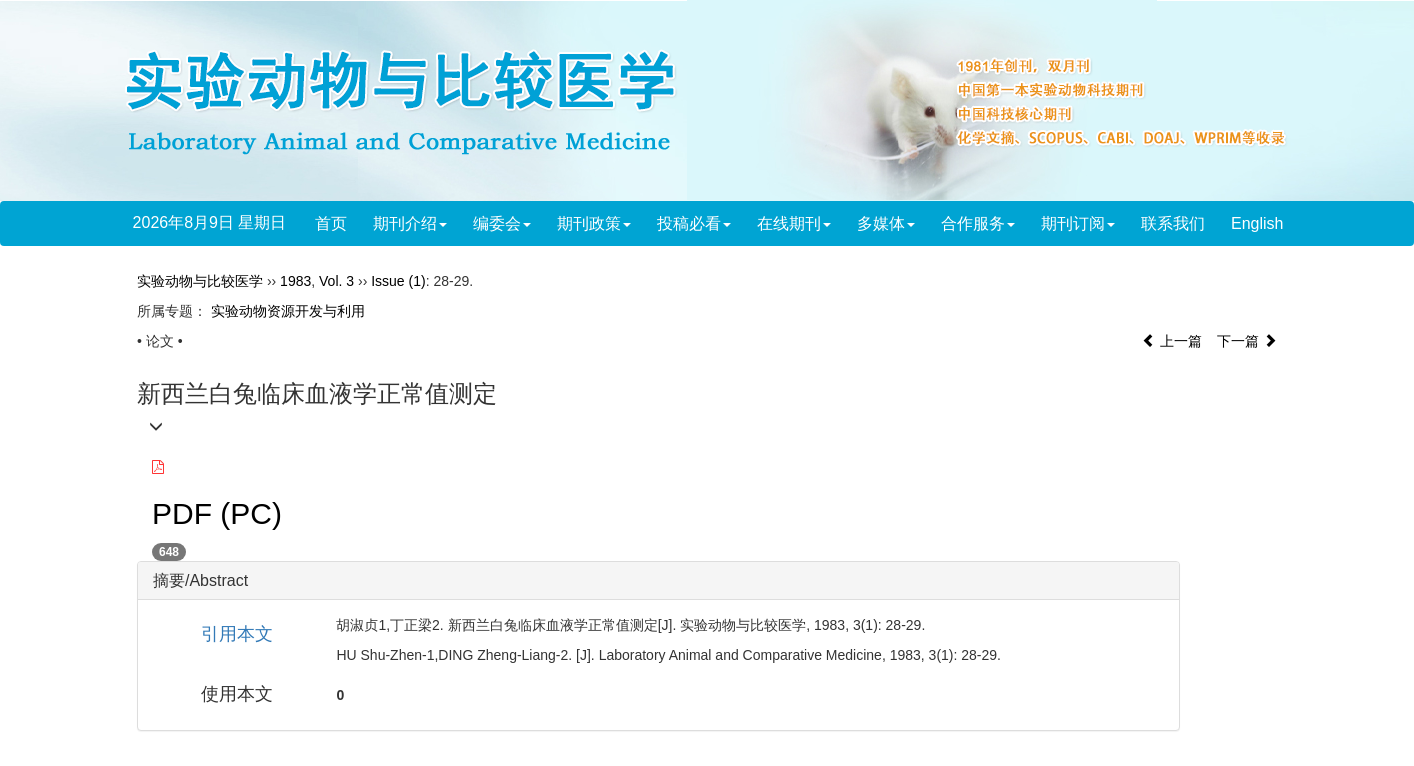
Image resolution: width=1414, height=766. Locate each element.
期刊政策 (594, 223)
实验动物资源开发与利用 (288, 311)
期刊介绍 (410, 223)
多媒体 (886, 223)
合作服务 (978, 223)
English (1257, 223)
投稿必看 (694, 223)
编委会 (502, 223)
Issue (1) (398, 281)
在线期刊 (794, 223)
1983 (295, 281)
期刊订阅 (1078, 223)
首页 (331, 223)
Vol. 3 (336, 281)
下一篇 (1247, 341)
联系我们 (1173, 223)
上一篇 (1172, 341)
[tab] (658, 581)
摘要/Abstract (200, 580)
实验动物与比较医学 (200, 281)
